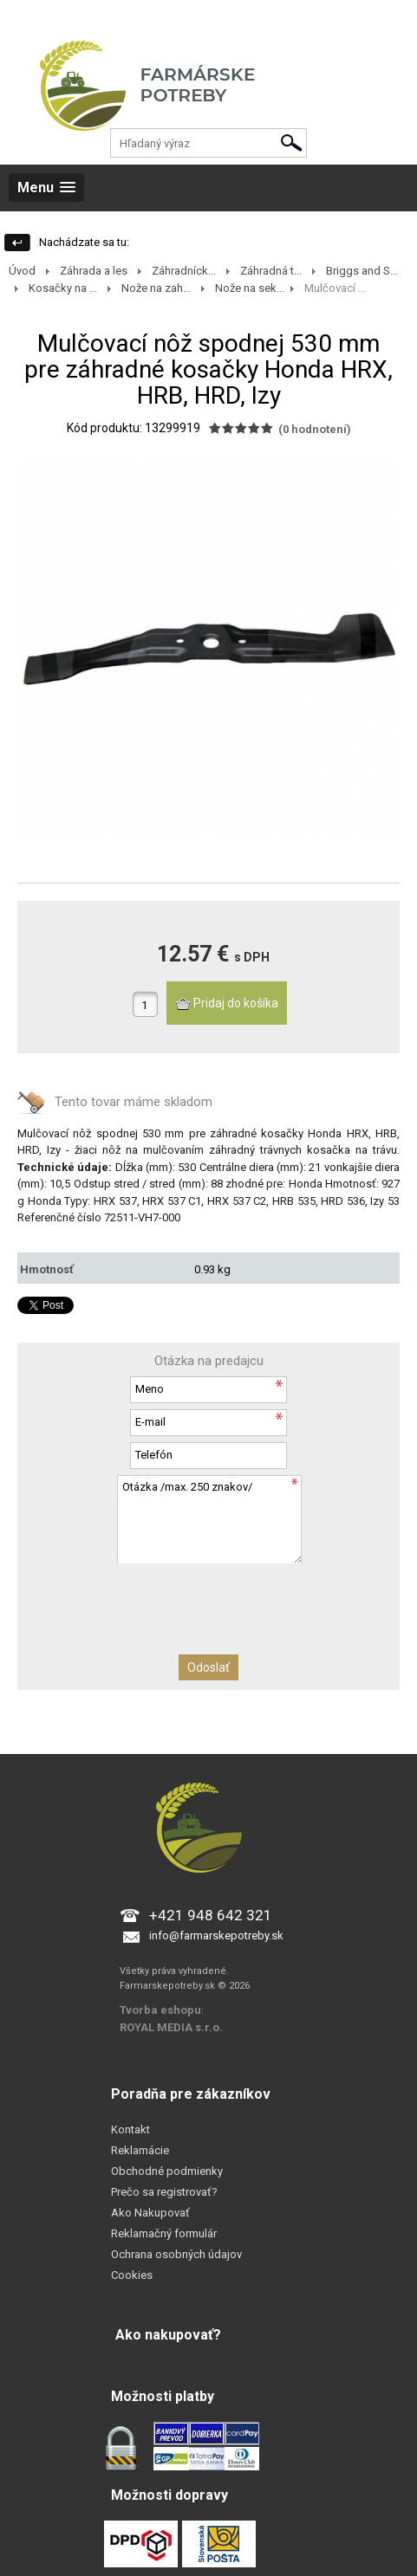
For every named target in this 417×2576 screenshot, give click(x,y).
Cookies (132, 2275)
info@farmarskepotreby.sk (216, 1935)
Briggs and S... (362, 270)
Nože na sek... (249, 288)
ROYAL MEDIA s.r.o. (171, 2027)
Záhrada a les (93, 270)
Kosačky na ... (63, 288)
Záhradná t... (271, 270)
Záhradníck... (184, 270)
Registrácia (93, 16)
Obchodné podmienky (167, 2171)
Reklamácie (140, 2150)
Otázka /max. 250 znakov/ (209, 1518)
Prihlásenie (27, 16)
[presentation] (209, 1597)
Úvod (22, 270)
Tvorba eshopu (160, 2009)
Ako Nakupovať (150, 2212)
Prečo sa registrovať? (164, 2191)
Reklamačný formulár (164, 2233)
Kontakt (130, 2129)
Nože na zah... (156, 288)
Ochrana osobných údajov (176, 2254)
